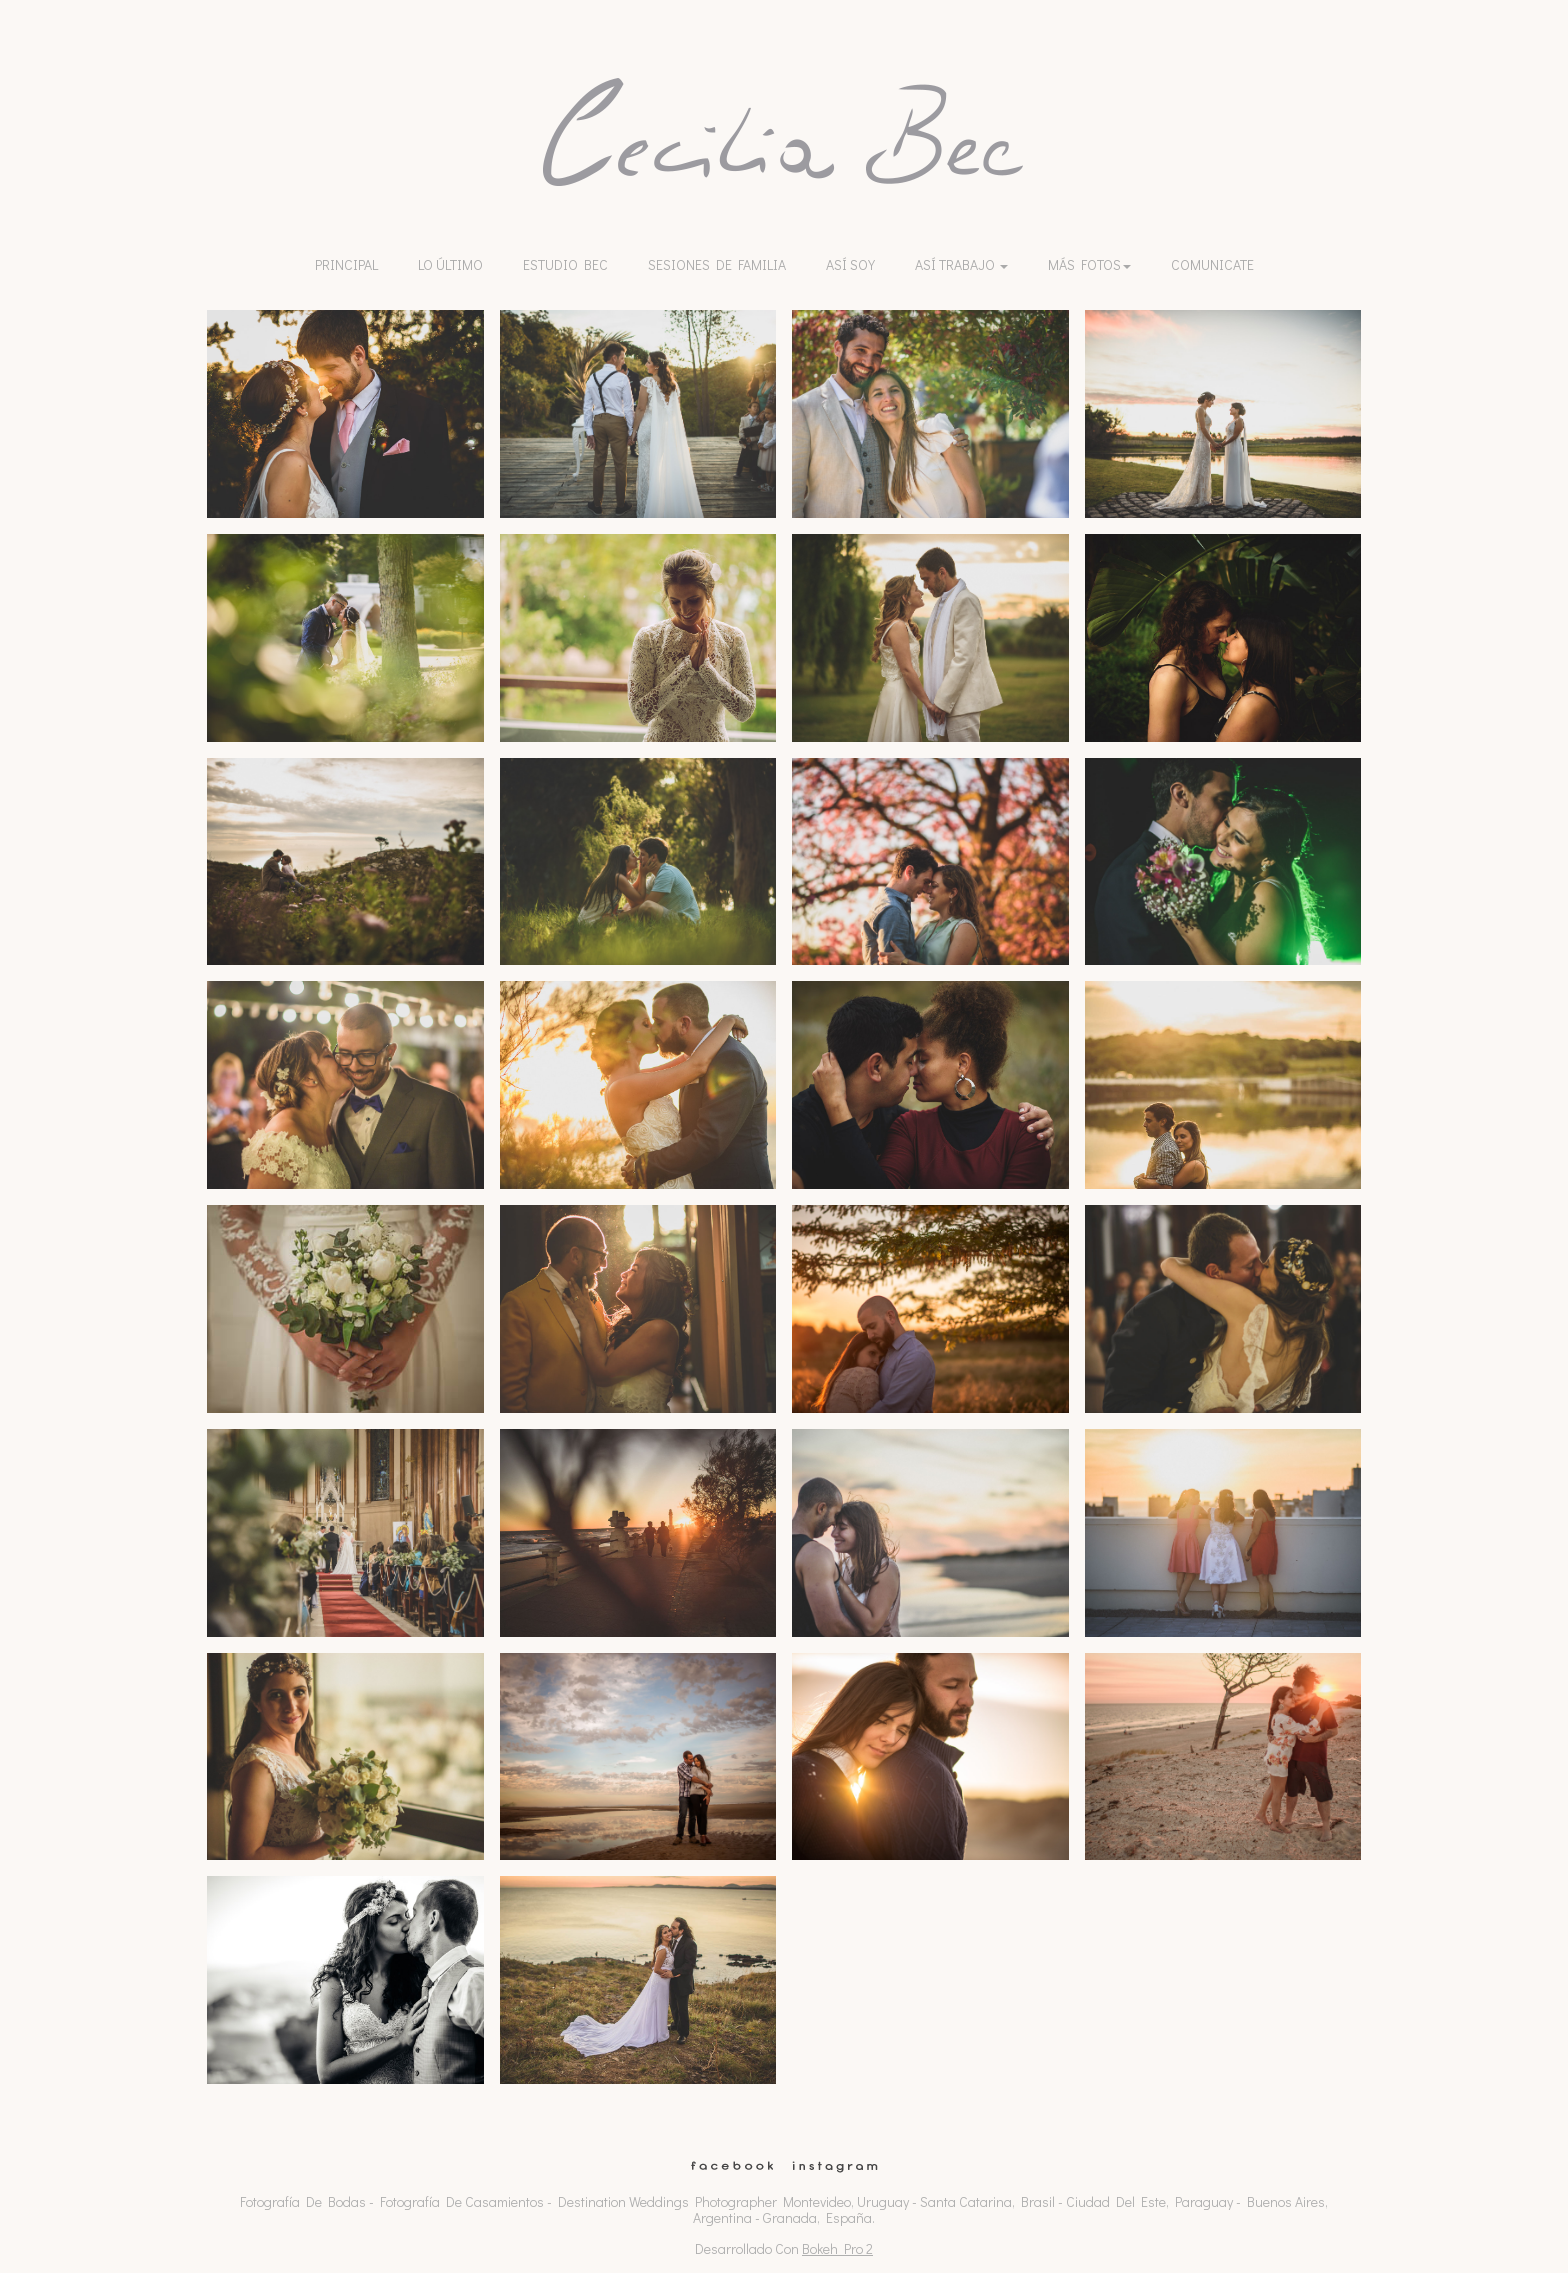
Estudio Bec (565, 264)
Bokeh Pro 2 (837, 2248)
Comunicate (1212, 264)
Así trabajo (961, 264)
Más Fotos (1089, 264)
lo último (450, 264)
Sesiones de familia (717, 264)
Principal (346, 264)
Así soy (850, 264)
